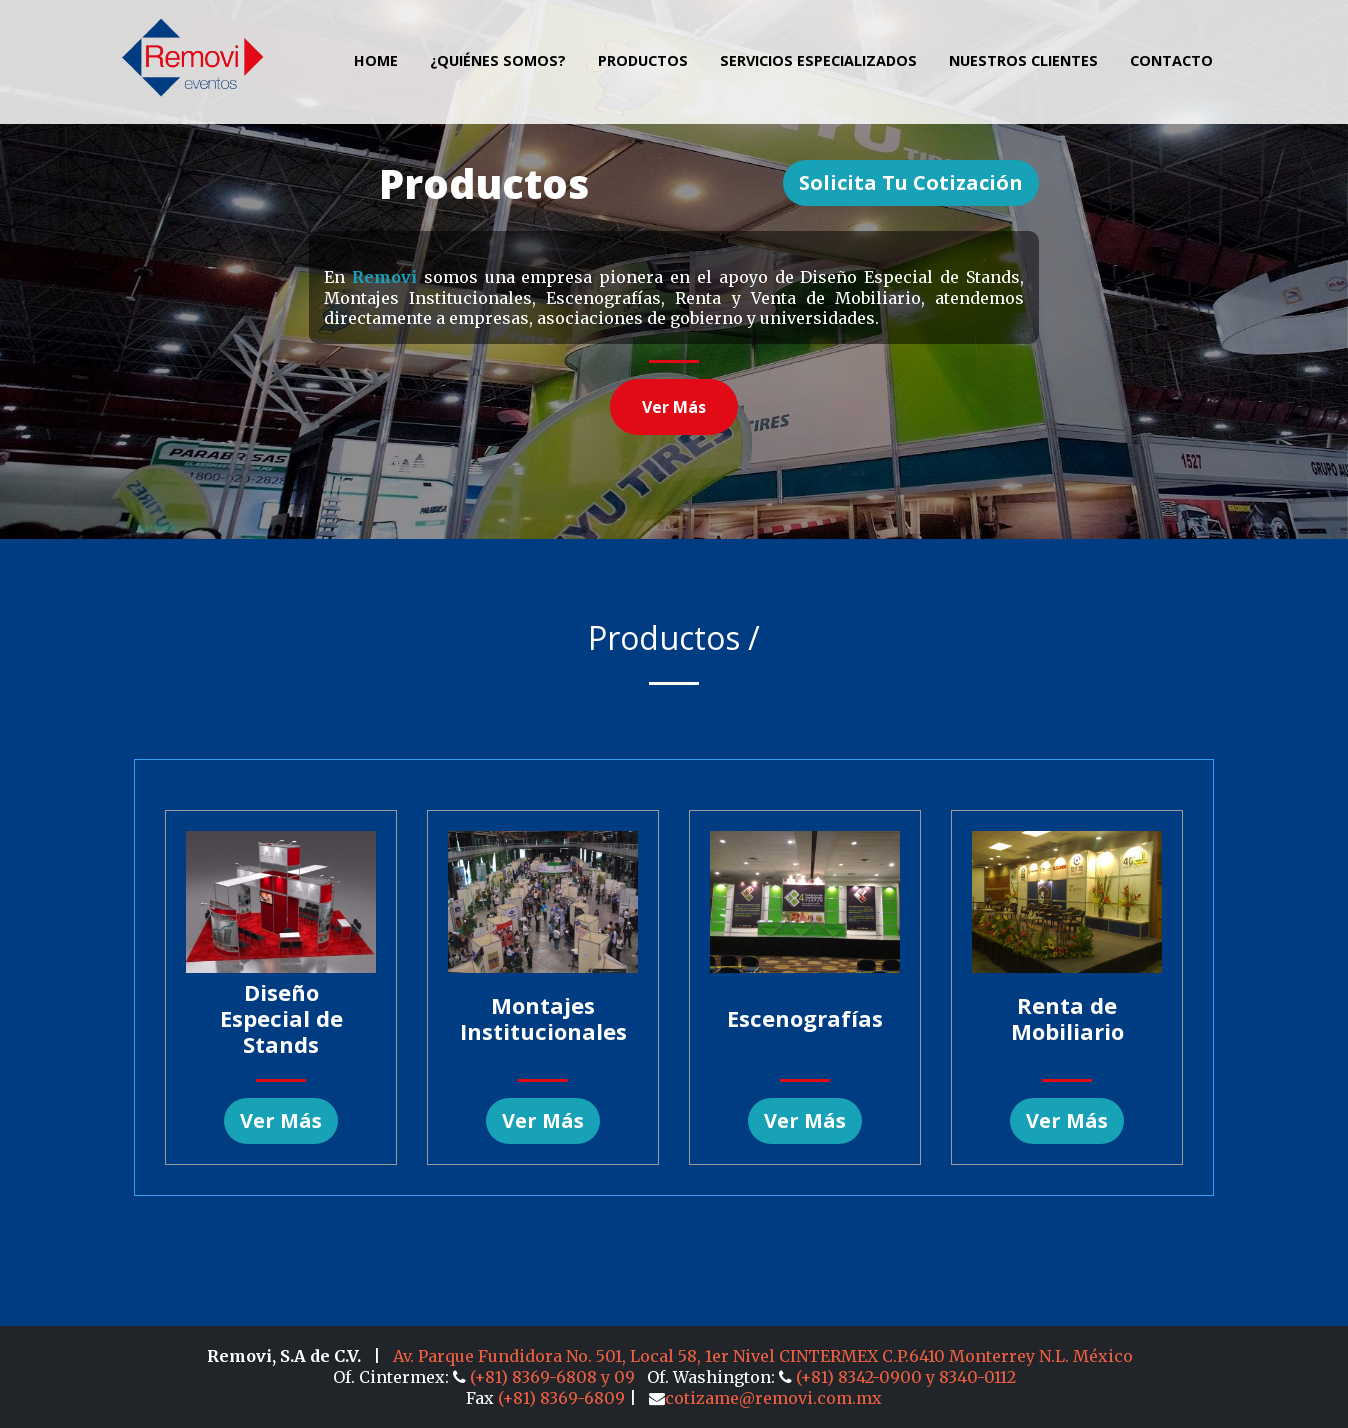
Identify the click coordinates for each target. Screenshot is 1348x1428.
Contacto (1171, 60)
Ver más (674, 407)
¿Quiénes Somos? (498, 60)
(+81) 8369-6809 (561, 1398)
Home (376, 60)
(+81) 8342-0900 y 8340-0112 (897, 1377)
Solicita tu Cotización (911, 182)
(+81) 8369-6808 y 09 (546, 1377)
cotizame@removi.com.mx (765, 1398)
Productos (643, 60)
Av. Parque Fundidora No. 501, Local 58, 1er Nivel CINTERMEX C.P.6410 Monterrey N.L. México (763, 1356)
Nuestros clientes (1023, 60)
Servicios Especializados (818, 60)
